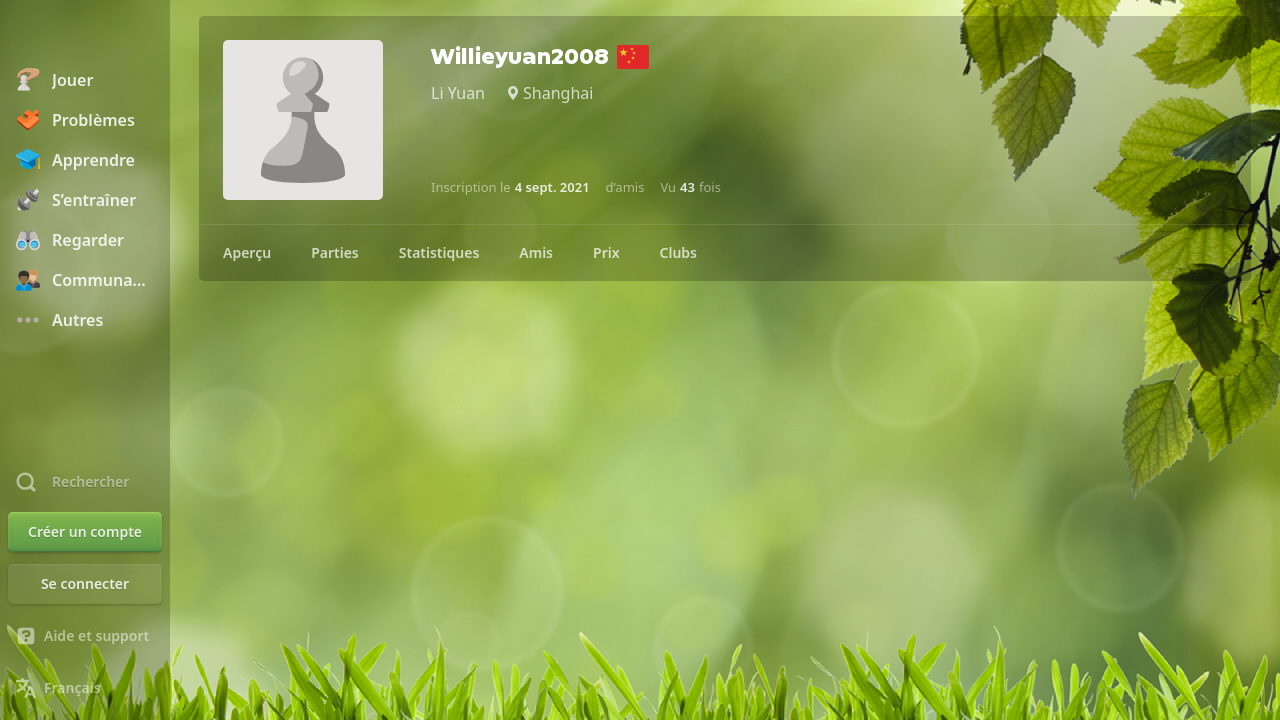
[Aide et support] (85, 636)
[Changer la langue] (85, 688)
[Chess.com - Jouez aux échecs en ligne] (85, 34)
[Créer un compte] (85, 532)
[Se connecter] (85, 584)
